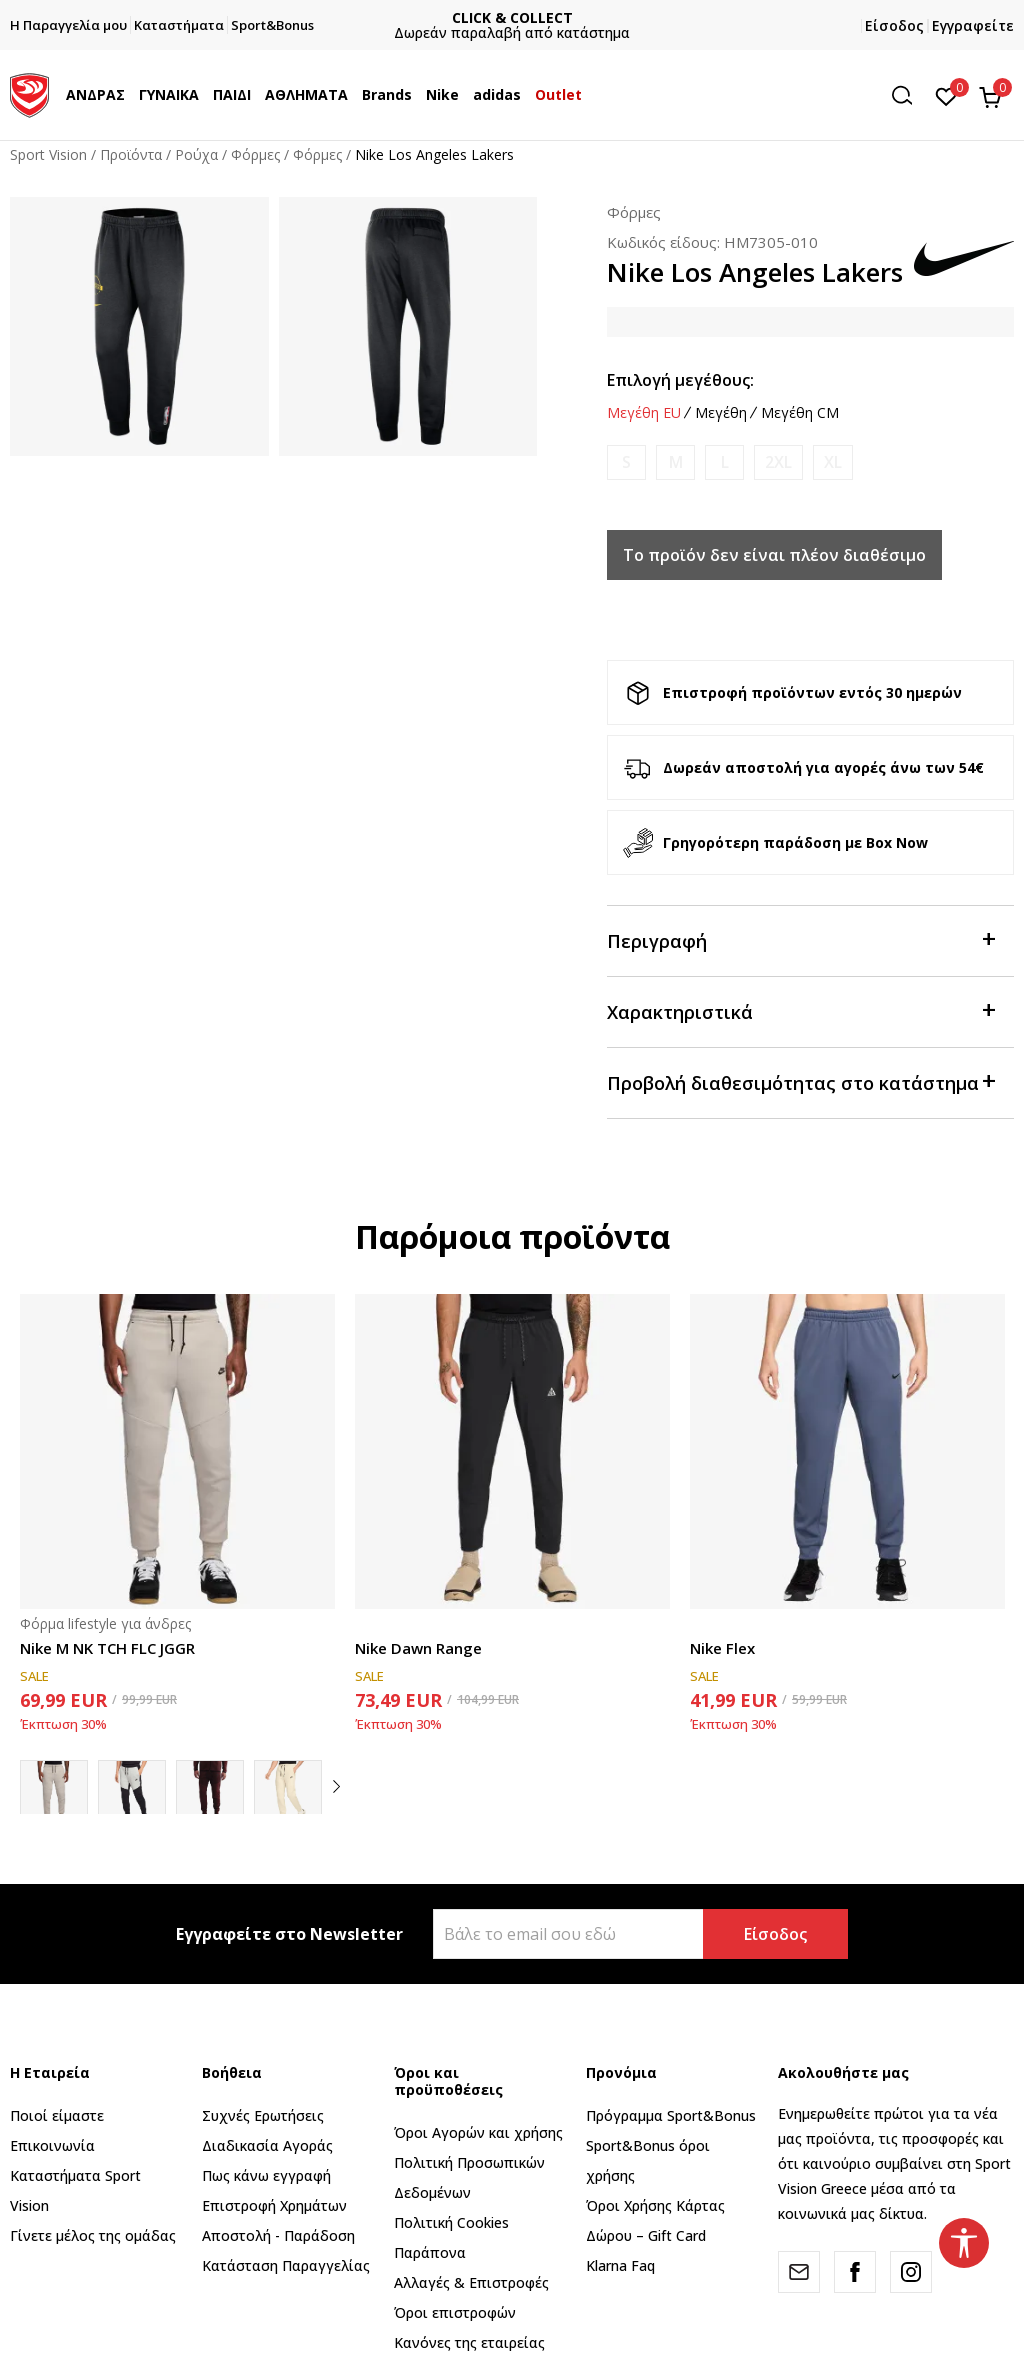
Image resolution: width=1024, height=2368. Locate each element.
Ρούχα (196, 154)
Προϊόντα (131, 154)
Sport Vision (48, 154)
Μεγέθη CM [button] (800, 413)
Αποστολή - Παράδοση (278, 2235)
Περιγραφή (800, 939)
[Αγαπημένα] (946, 95)
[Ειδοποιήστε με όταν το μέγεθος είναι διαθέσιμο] (626, 462)
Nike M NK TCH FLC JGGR (107, 1648)
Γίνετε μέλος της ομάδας (93, 2235)
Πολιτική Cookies (451, 2222)
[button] (909, 95)
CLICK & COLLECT (512, 17)
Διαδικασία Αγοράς (267, 2145)
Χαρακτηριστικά (800, 1010)
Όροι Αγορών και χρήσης (478, 2132)
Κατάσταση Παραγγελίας (286, 2265)
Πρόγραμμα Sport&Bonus (671, 2115)
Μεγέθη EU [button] (644, 413)
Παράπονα (430, 2252)
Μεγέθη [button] (721, 413)
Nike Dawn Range (418, 1648)
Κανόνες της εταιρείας (469, 2342)
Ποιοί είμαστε (57, 2115)
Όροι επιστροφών (455, 2312)
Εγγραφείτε (973, 25)
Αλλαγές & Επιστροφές (471, 2282)
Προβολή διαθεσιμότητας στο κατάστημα (800, 1081)
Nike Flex (722, 1648)
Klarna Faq (620, 2265)
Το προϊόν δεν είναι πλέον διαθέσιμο (774, 555)
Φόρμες (255, 154)
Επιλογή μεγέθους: (680, 380)
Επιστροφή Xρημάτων (274, 2205)
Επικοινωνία (52, 2145)
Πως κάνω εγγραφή (266, 2175)
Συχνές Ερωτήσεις (263, 2115)
